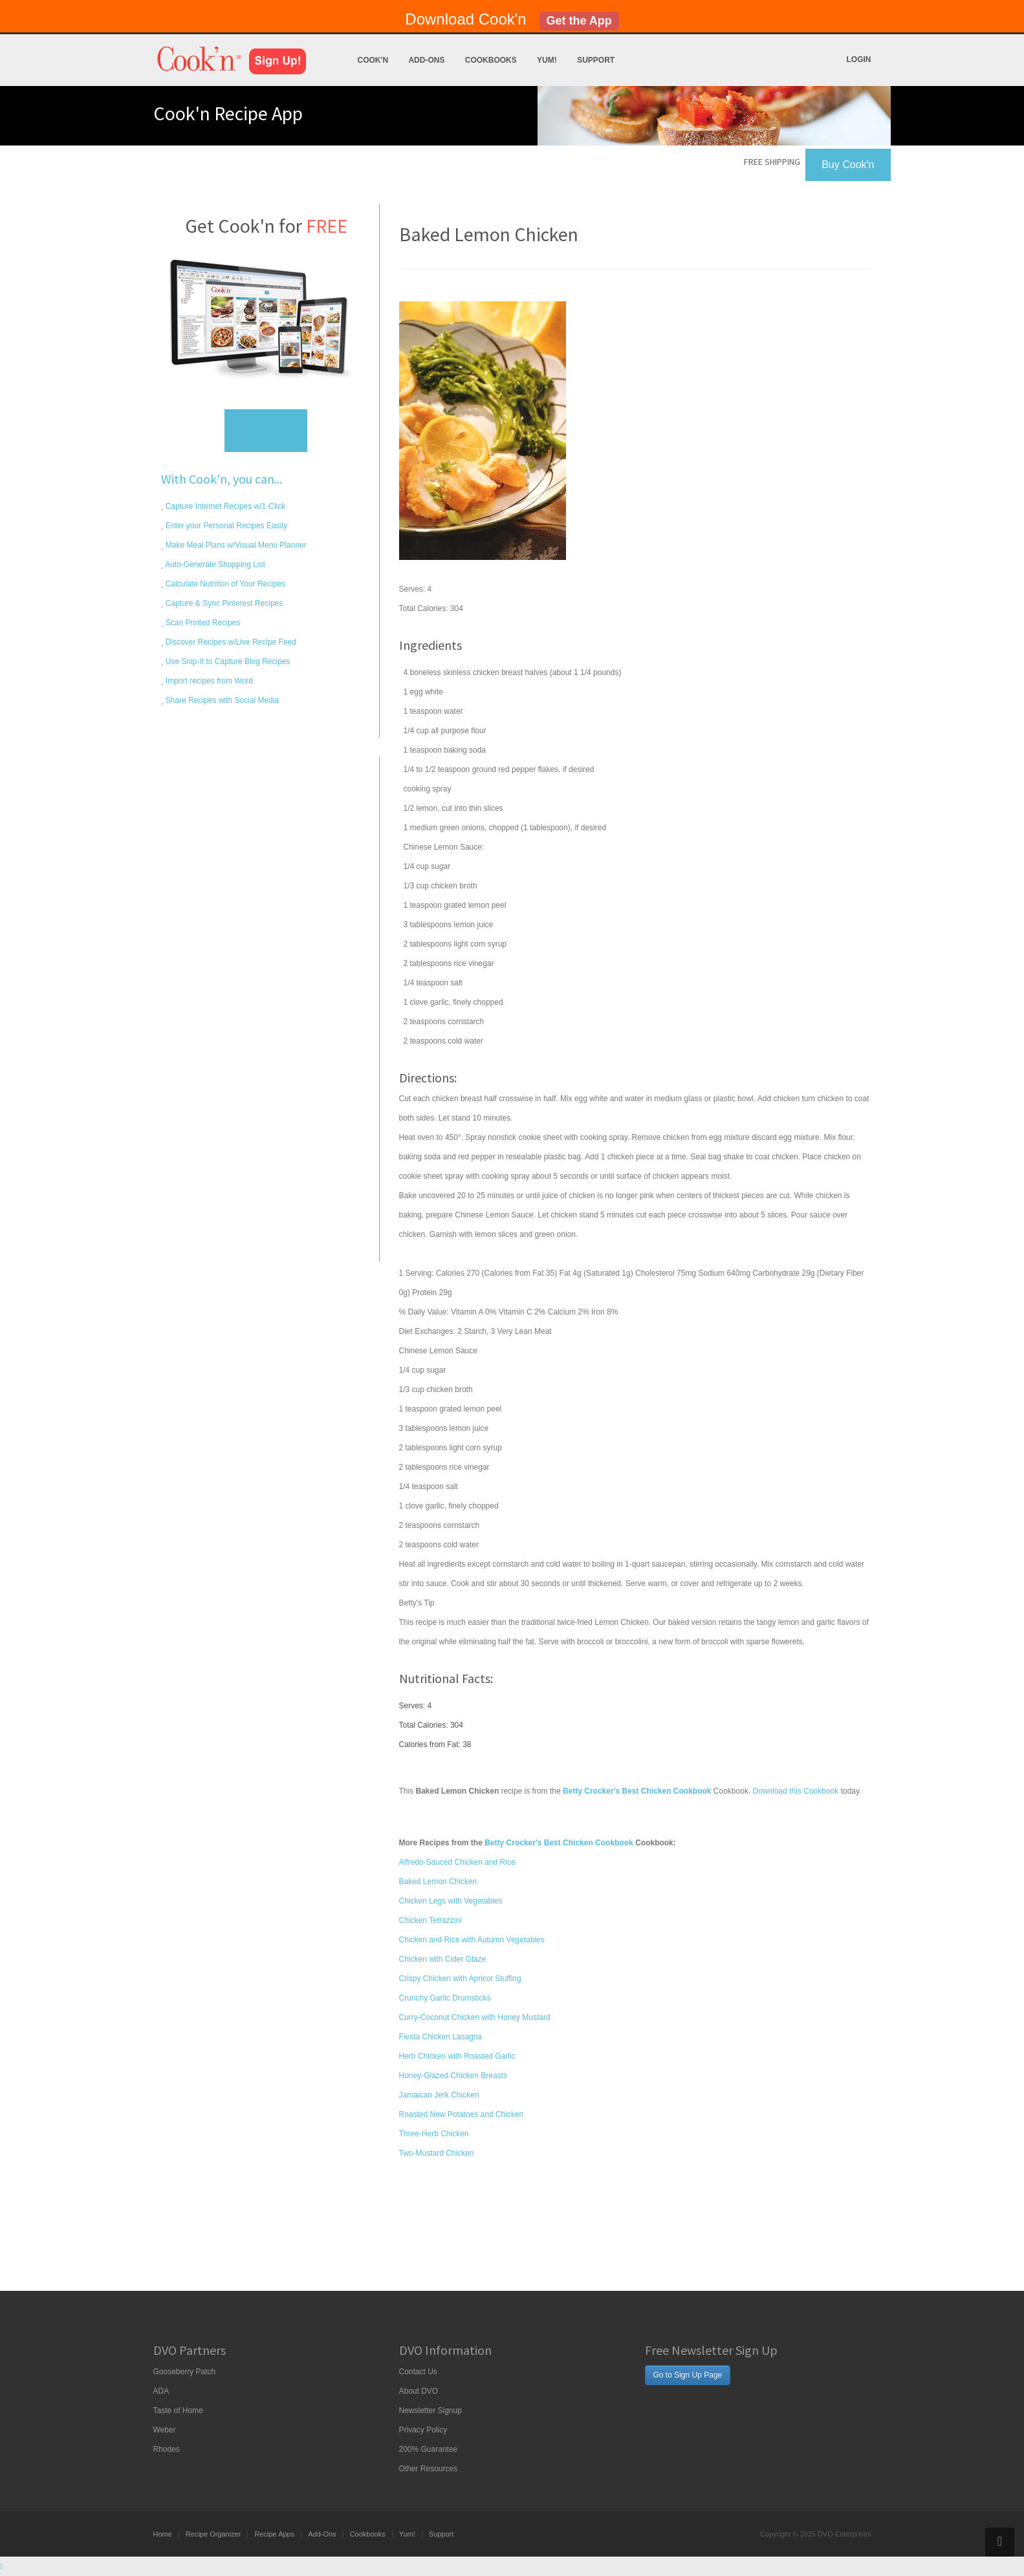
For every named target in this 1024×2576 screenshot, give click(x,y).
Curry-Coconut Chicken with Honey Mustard (474, 2017)
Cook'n (373, 60)
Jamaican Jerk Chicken (439, 2094)
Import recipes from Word (208, 680)
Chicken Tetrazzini (430, 1920)
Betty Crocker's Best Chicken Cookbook (559, 1842)
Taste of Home (178, 2410)
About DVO (419, 2391)
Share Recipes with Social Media (221, 700)
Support (596, 60)
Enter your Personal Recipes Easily (225, 525)
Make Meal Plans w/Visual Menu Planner (235, 545)
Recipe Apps (274, 2534)
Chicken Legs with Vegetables (451, 1900)
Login (859, 59)
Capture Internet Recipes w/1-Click (225, 506)
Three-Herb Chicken (434, 2133)
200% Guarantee (428, 2449)
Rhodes (166, 2449)
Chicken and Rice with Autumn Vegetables (472, 1939)
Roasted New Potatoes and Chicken (461, 2114)
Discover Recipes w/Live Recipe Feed (230, 642)
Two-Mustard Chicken (436, 2153)
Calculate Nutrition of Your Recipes (225, 583)
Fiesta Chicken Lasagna (441, 2036)
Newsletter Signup (430, 2410)
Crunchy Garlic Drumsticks (445, 1997)
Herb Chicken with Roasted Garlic (457, 2056)
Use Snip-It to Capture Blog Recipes (227, 661)
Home (162, 2534)
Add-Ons (426, 60)
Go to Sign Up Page (688, 2374)
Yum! (547, 60)
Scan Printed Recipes (202, 622)
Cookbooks (491, 60)
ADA (161, 2391)
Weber (164, 2429)
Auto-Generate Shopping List (214, 564)
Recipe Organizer (213, 2534)
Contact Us (418, 2371)
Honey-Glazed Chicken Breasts (453, 2075)
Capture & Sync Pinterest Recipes (223, 603)
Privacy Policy (423, 2429)
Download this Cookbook (796, 1791)
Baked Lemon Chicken (438, 1881)
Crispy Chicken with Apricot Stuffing (460, 1978)
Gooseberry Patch (184, 2371)
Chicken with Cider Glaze (442, 1959)
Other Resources (428, 2468)
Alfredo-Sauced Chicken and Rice (457, 1862)
